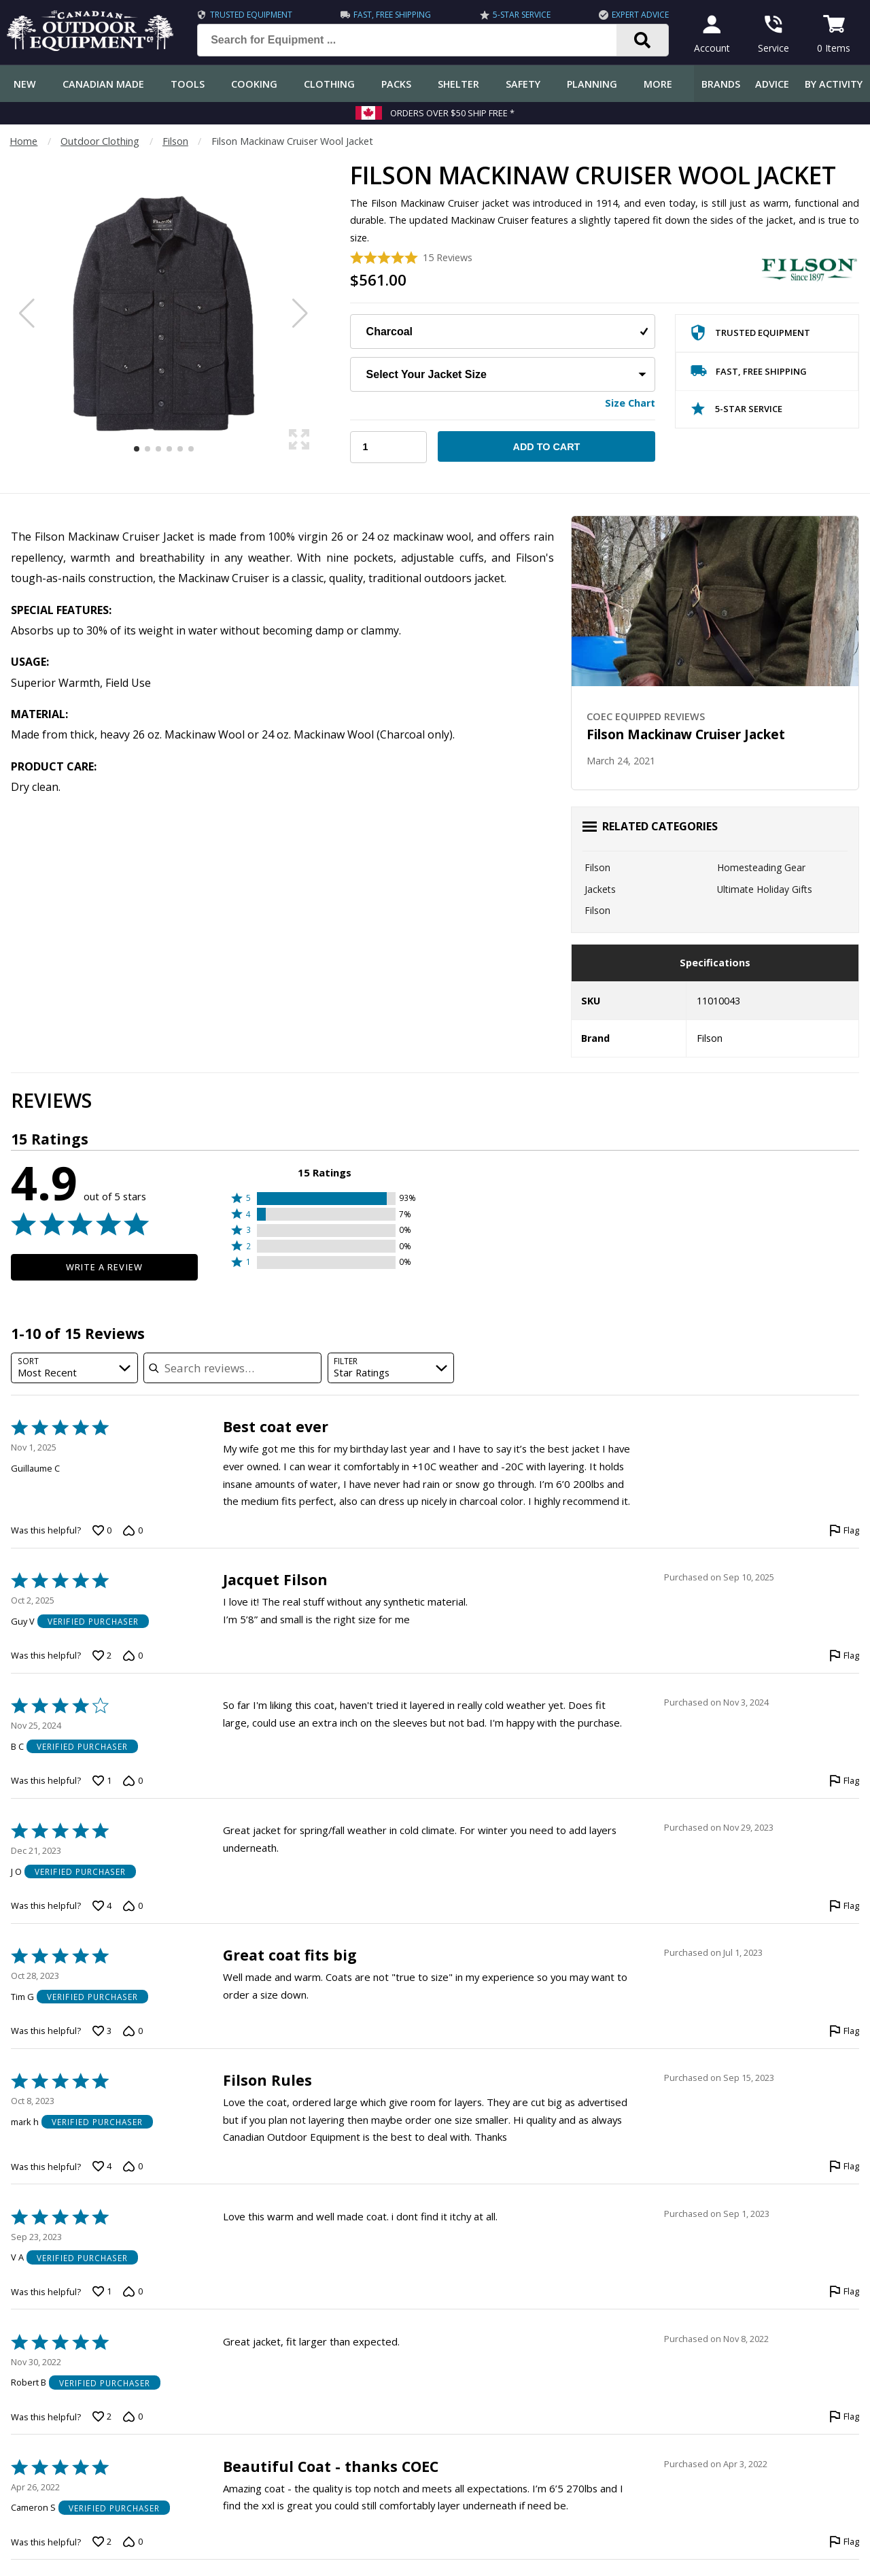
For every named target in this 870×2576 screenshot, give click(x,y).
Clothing (329, 84)
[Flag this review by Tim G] (844, 2031)
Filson (175, 141)
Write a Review (104, 1267)
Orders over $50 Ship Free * (452, 113)
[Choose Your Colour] (502, 331)
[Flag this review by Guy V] (844, 1656)
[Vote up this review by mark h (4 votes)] (101, 2166)
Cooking (254, 84)
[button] (324, 1198)
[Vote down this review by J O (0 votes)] (132, 1906)
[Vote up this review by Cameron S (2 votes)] (101, 2542)
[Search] (642, 40)
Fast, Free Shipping (392, 14)
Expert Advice (640, 14)
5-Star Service (522, 14)
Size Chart (630, 402)
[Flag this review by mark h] (844, 2166)
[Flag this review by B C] (844, 1781)
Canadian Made (103, 84)
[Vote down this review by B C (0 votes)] (132, 1781)
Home (23, 141)
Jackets (600, 889)
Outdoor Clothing (99, 141)
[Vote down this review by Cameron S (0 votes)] (132, 2542)
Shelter (458, 84)
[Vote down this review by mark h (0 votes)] (132, 2166)
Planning (592, 84)
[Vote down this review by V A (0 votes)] (132, 2292)
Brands (720, 84)
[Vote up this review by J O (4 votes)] (101, 1906)
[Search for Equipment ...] (417, 40)
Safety (523, 84)
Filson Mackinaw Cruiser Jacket (686, 734)
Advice (772, 84)
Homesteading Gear (761, 867)
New (25, 84)
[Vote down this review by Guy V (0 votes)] (132, 1656)
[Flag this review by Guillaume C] (844, 1531)
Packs (396, 84)
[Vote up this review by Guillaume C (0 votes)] (101, 1531)
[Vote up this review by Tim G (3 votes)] (101, 2031)
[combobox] (74, 1368)
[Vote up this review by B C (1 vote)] (101, 1781)
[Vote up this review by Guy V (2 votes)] (101, 1656)
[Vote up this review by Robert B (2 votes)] (101, 2417)
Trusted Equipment (251, 14)
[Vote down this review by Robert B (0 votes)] (132, 2417)
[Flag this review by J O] (844, 1906)
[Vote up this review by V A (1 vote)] (101, 2292)
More (658, 84)
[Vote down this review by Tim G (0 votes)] (132, 2031)
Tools (188, 84)
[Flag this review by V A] (844, 2292)
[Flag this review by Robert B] (844, 2417)
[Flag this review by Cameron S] (844, 2542)
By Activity (834, 84)
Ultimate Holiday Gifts (764, 889)
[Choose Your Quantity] (388, 446)
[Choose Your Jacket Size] (502, 374)
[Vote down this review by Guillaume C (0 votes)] (132, 1531)
